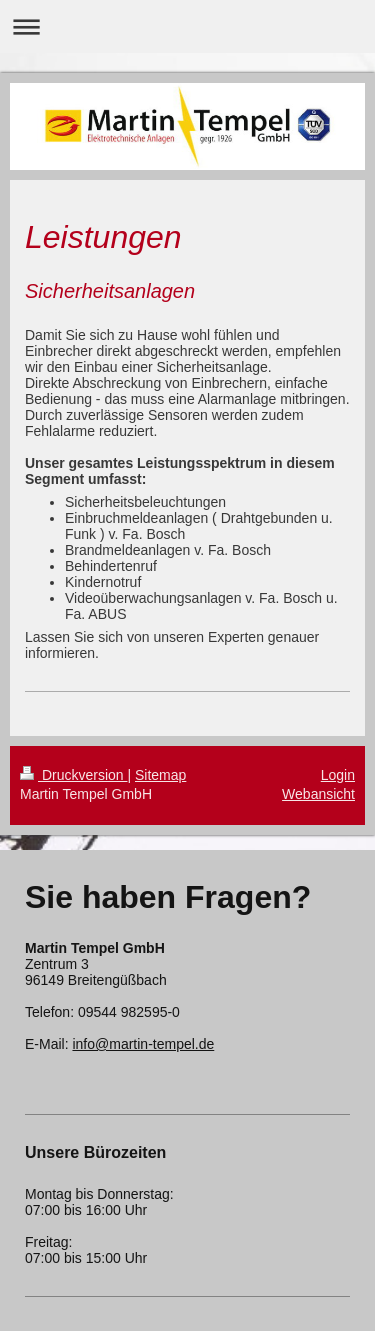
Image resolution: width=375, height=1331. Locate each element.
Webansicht (318, 794)
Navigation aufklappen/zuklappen (187, 26)
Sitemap (160, 775)
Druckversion (73, 775)
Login (338, 775)
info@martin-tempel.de (143, 1044)
